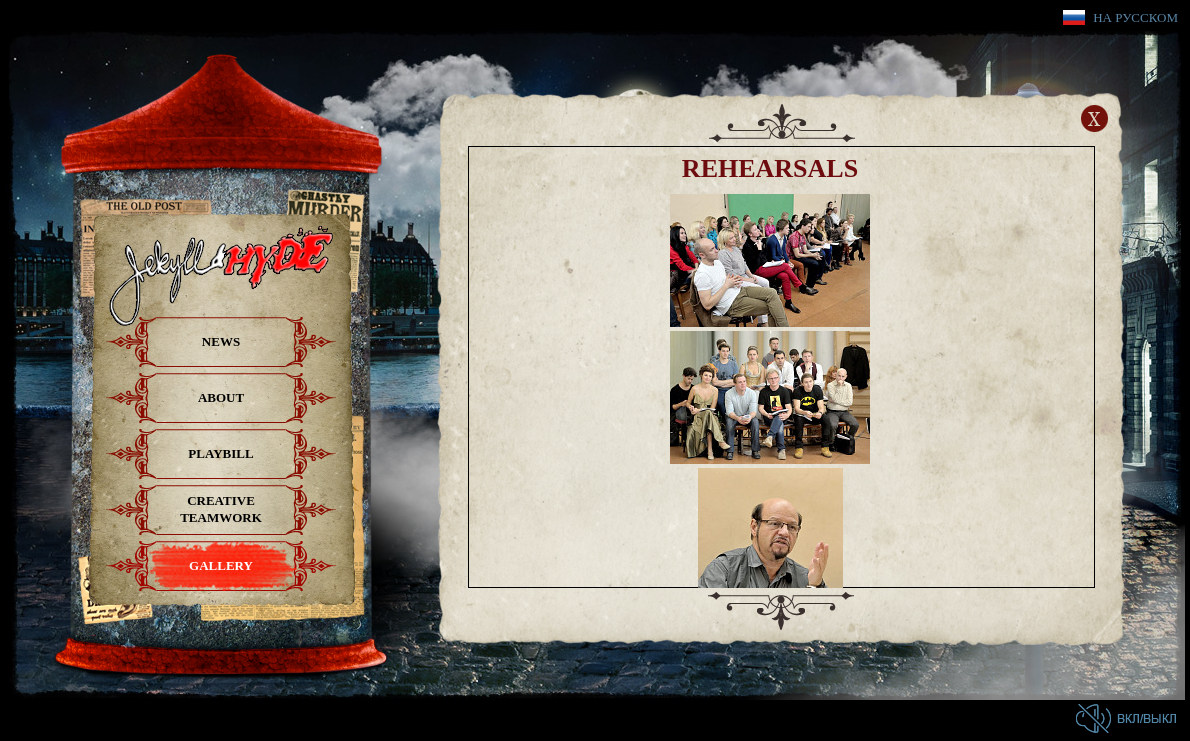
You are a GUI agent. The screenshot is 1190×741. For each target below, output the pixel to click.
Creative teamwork (221, 509)
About (221, 397)
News (221, 341)
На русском (1135, 17)
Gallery (221, 565)
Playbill (220, 453)
